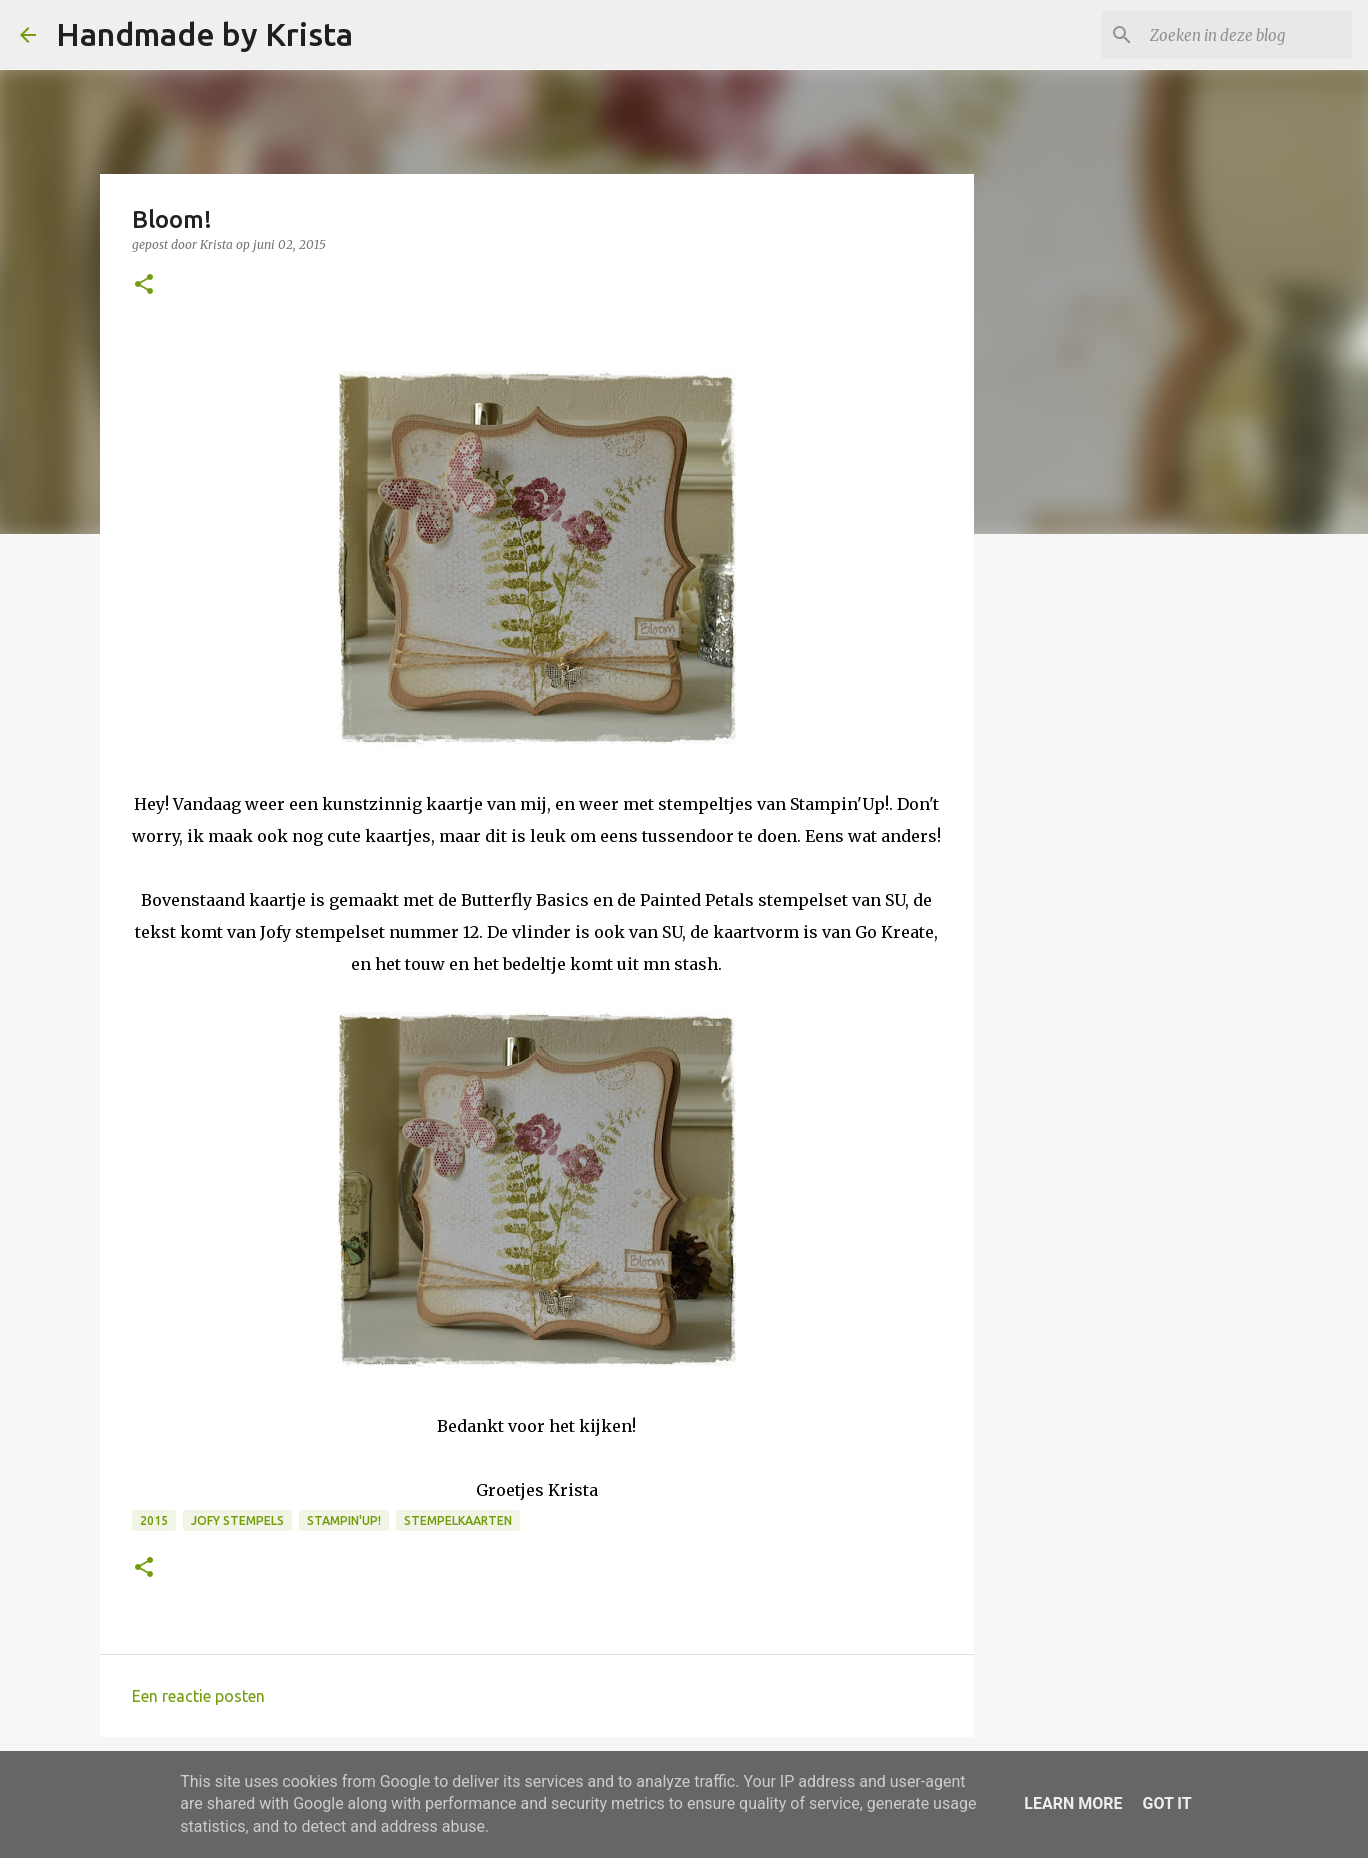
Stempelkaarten (458, 1520)
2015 (154, 1520)
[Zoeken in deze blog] (1247, 35)
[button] (144, 285)
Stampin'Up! (344, 1520)
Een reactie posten (198, 1696)
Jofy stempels (237, 1520)
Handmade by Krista (204, 34)
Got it (1166, 1803)
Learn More (1073, 1803)
